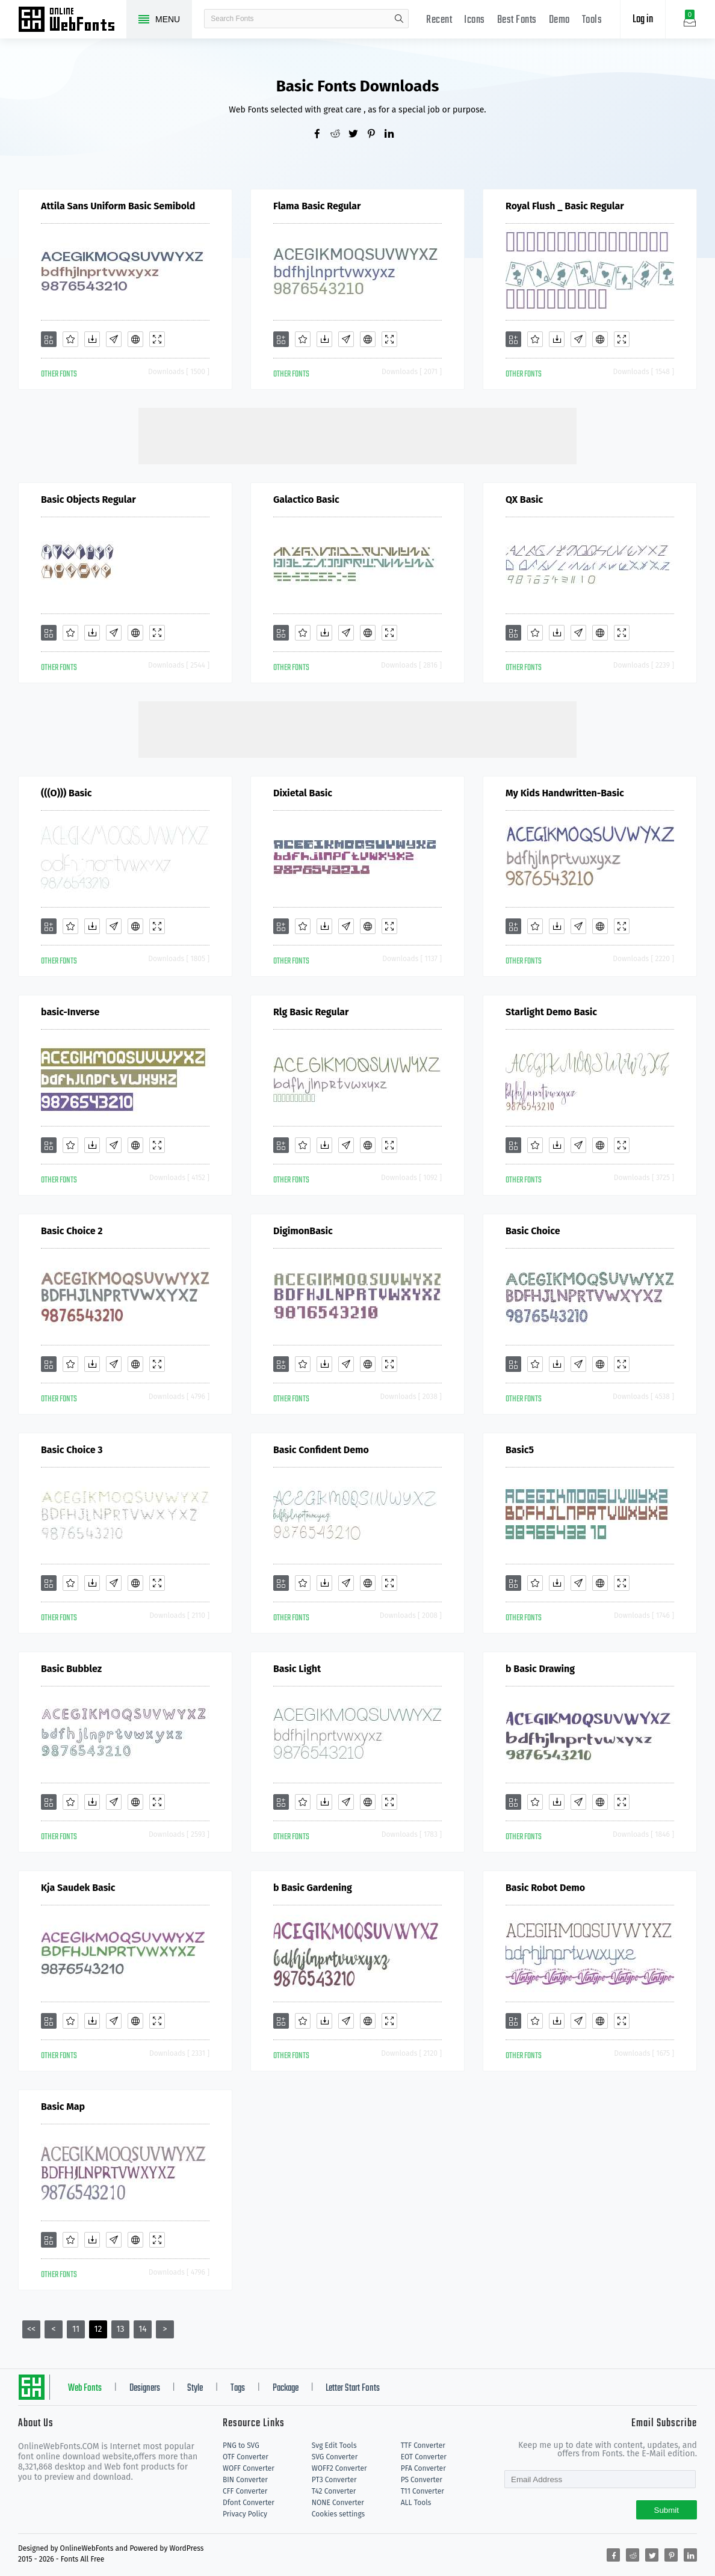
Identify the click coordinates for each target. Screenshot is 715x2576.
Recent (439, 20)
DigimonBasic (303, 1231)
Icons (474, 20)
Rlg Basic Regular (311, 1012)
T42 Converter (334, 2491)
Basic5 (520, 1450)
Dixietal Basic (302, 793)
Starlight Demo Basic (551, 1012)
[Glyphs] (114, 339)
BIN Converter (245, 2480)
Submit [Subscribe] (666, 2510)
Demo (559, 20)
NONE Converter (338, 2502)
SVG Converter (335, 2457)
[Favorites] (70, 339)
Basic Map (63, 2106)
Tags (238, 2388)
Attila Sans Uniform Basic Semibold (118, 206)
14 (142, 2329)
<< (31, 2329)
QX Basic (524, 499)
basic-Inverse (70, 1012)
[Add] (49, 339)
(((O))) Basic (66, 793)
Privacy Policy (245, 2514)
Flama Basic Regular (317, 206)
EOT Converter (424, 2457)
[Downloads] (92, 339)
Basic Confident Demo (321, 1450)
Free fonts (72, 20)
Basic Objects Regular (88, 499)
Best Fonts (517, 20)
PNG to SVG (241, 2445)
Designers (144, 2388)
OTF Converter (245, 2457)
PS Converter (421, 2480)
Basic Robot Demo (545, 1887)
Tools (592, 20)
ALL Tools (416, 2502)
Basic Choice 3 (72, 1450)
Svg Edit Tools (334, 2445)
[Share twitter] (357, 135)
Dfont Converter (248, 2502)
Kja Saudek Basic (78, 1887)
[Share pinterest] (376, 135)
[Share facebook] (321, 135)
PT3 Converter (334, 2480)
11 (75, 2329)
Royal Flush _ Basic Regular (565, 206)
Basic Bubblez (71, 1668)
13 (120, 2329)
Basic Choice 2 (72, 1231)
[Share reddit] (339, 135)
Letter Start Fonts (353, 2388)
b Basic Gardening (312, 1887)
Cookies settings (338, 2514)
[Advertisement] (357, 435)
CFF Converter (245, 2491)
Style (195, 2388)
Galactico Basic (306, 499)
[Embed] (135, 339)
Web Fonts (85, 2388)
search (399, 19)
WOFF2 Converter (339, 2468)
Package (286, 2388)
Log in (643, 19)
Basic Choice (533, 1231)
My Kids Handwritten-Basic (565, 793)
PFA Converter (423, 2468)
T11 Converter (422, 2491)
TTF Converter (423, 2445)
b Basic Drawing (540, 1668)
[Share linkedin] (394, 135)
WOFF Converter (248, 2468)
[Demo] (157, 339)
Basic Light (297, 1668)
